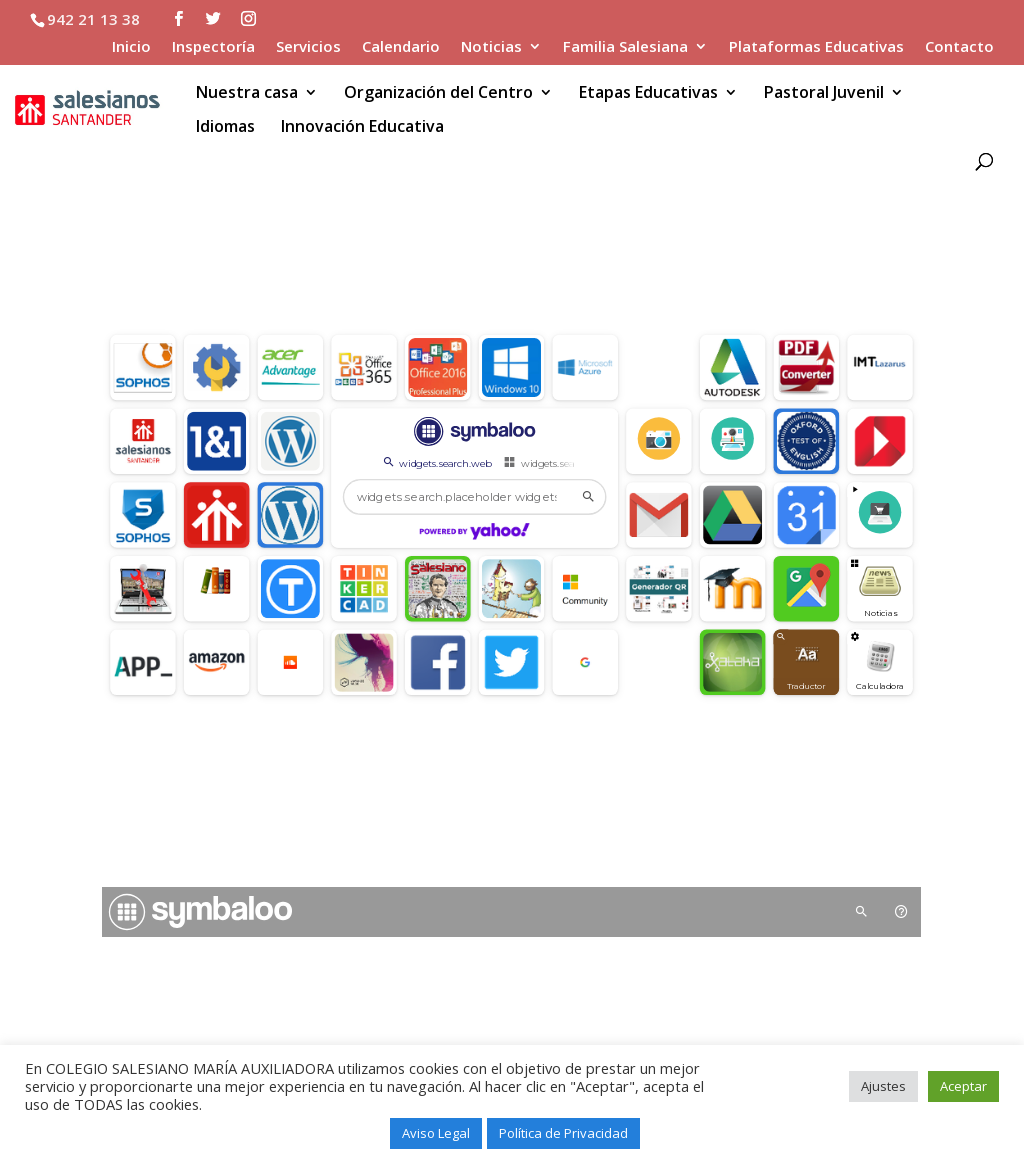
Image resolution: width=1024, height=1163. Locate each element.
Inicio (131, 47)
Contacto (959, 47)
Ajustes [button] (883, 1086)
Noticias (491, 47)
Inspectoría (213, 47)
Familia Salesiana (625, 47)
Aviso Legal (436, 1133)
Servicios (308, 47)
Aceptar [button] (963, 1086)
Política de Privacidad (563, 1133)
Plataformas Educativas (816, 47)
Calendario (401, 47)
